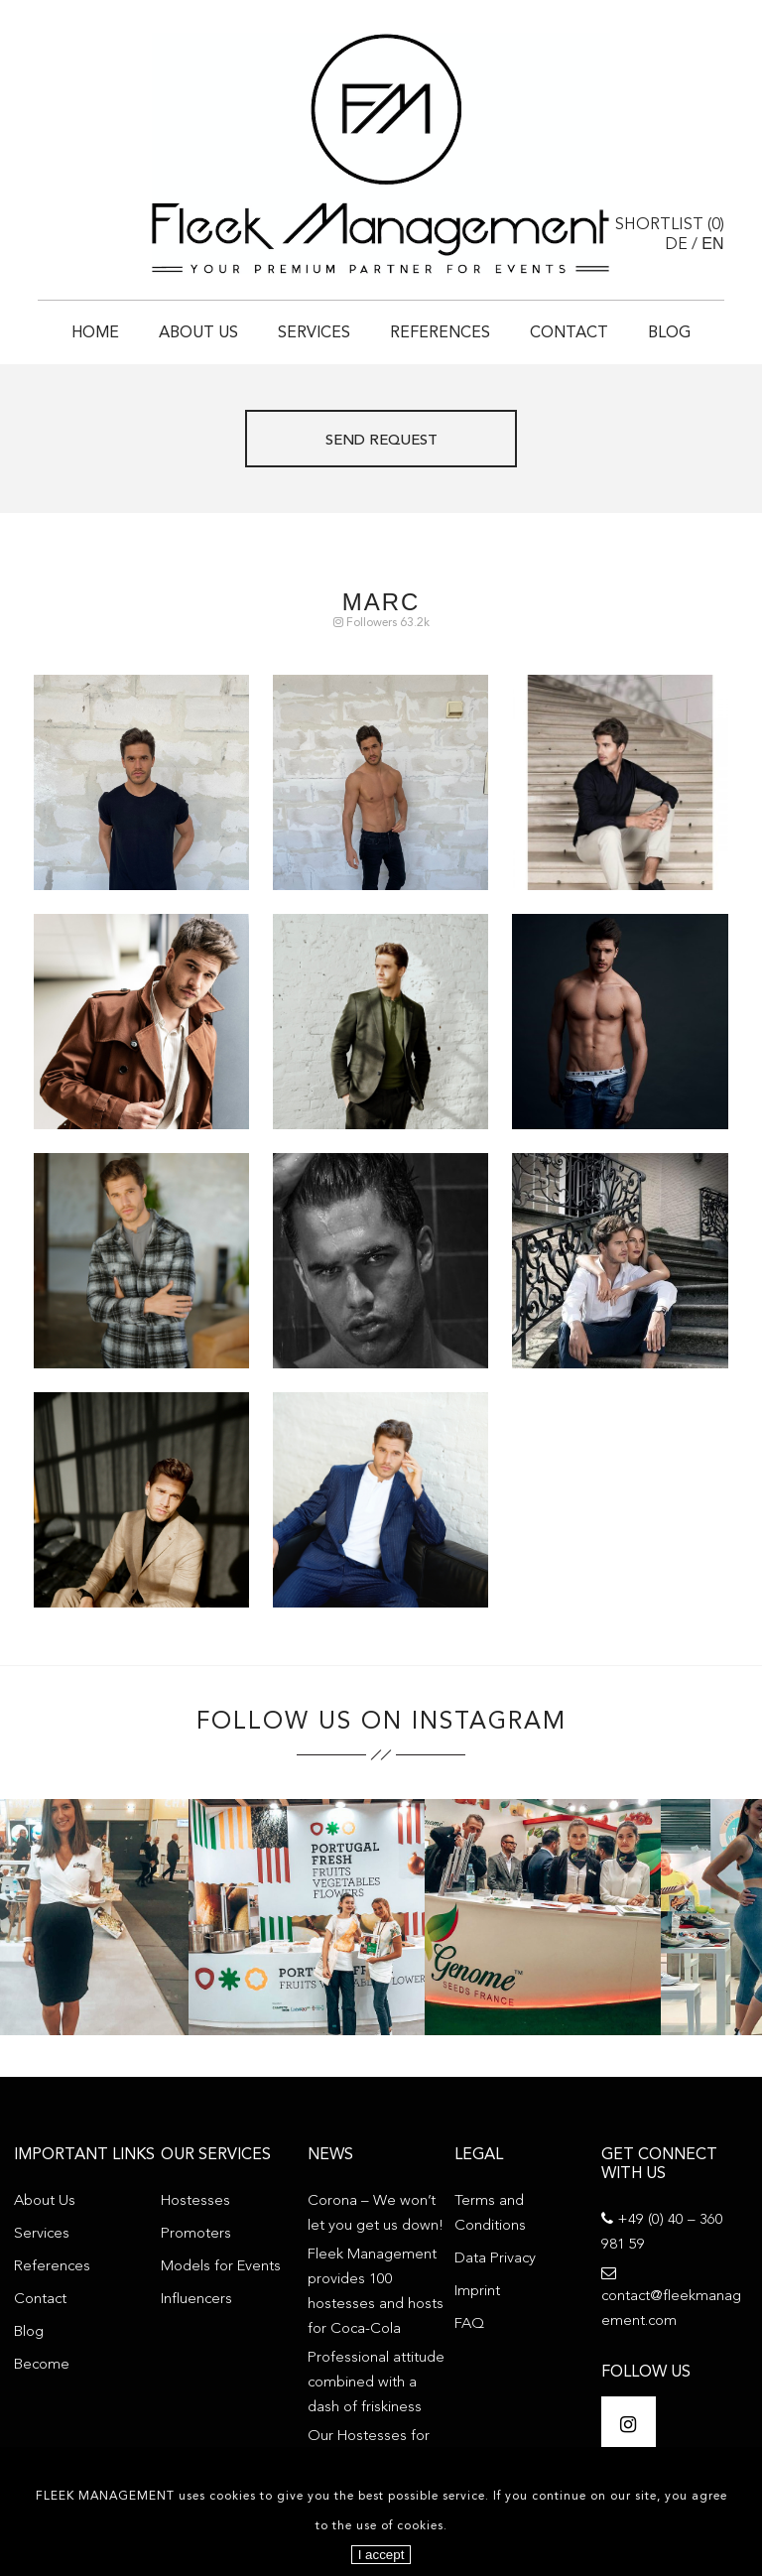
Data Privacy (495, 2259)
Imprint (477, 2291)
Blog (669, 333)
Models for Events (221, 2266)
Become (41, 2365)
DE (676, 245)
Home (95, 333)
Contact (569, 333)
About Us (198, 333)
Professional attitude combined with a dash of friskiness (376, 2383)
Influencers (196, 2299)
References (440, 333)
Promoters (196, 2234)
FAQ (469, 2324)
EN (712, 243)
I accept (381, 2554)
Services (314, 333)
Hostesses (195, 2201)
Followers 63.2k (381, 623)
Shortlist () (669, 225)
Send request (381, 441)
